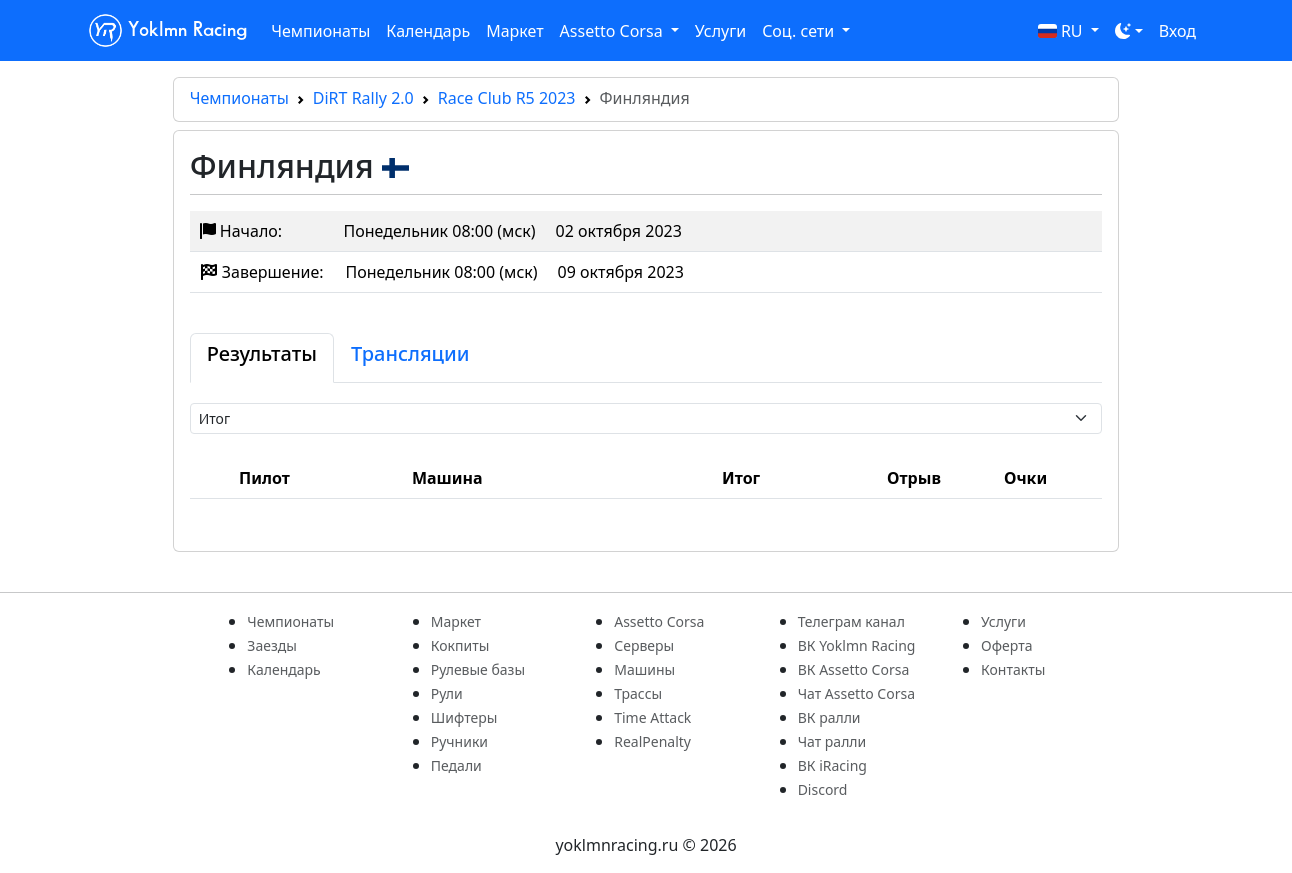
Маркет (514, 31)
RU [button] (1062, 31)
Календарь (428, 31)
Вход (1177, 31)
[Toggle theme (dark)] (1129, 31)
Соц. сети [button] (800, 31)
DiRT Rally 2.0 (363, 98)
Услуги (720, 31)
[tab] (262, 358)
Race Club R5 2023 (507, 98)
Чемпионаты (320, 31)
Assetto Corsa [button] (613, 31)
